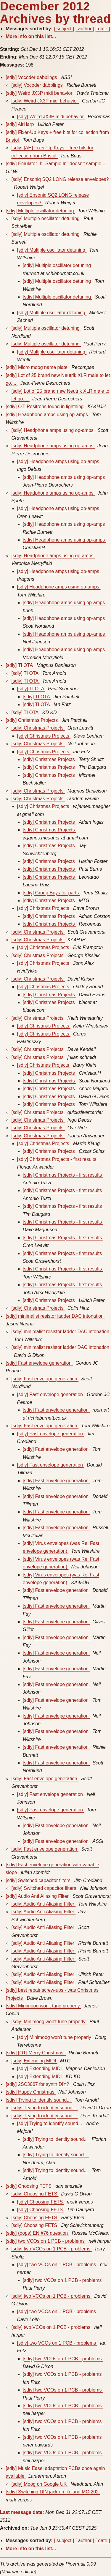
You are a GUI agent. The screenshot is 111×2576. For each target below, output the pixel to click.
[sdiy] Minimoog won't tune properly (43, 2005)
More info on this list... (31, 36)
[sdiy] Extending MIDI (34, 2060)
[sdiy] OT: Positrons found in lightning (45, 406)
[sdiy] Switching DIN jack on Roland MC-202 (53, 2491)
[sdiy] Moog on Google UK (39, 2484)
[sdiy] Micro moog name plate (37, 367)
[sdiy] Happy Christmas (31, 2091)
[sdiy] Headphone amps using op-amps (47, 414)
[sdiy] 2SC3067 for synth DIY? (38, 2084)
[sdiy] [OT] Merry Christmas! (36, 2052)
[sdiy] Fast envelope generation (39, 1363)
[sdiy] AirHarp (20, 124)
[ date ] (102, 28)
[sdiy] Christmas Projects (32, 720)
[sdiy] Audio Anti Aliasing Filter (38, 1896)
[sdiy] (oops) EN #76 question (37, 2233)
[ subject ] (64, 28)
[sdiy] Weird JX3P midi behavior (40, 93)
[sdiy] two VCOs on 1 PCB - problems (46, 2241)
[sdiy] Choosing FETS (29, 2186)
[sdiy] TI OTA (20, 665)
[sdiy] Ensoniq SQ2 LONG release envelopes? (60, 179)
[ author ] (84, 28)
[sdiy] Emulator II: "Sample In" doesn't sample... (56, 163)
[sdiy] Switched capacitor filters (39, 1880)
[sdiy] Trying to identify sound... (39, 2100)
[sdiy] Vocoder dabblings (32, 77)
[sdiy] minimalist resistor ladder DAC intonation (55, 1316)
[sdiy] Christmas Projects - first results (57, 1159)
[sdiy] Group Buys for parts (51, 892)
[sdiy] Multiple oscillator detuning (40, 210)
